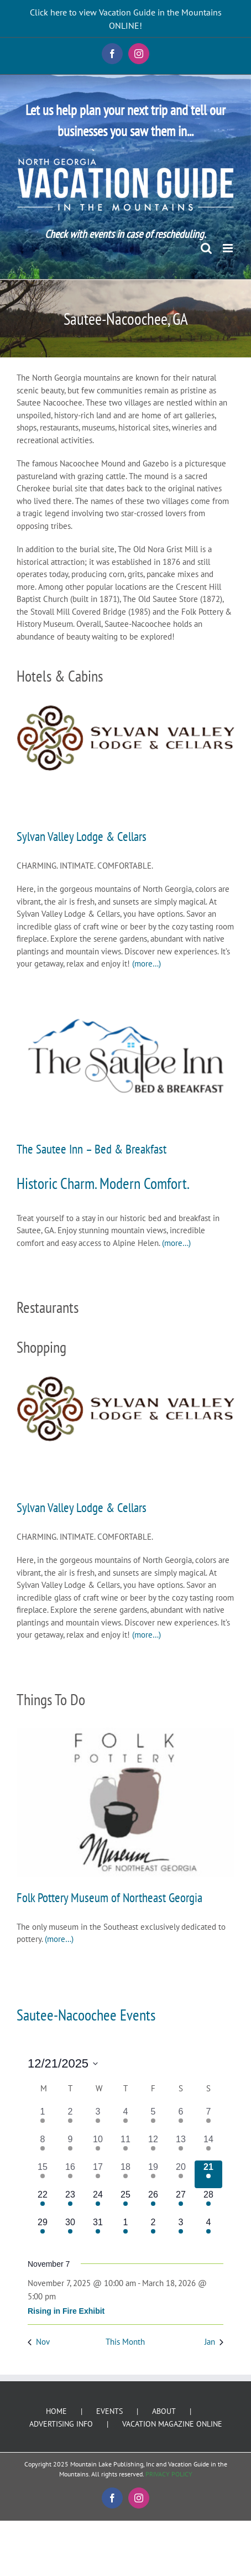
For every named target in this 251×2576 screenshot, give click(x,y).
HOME (56, 2411)
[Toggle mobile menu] (228, 248)
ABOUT (164, 2411)
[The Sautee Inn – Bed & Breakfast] (125, 1055)
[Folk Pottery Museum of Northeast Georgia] (125, 1802)
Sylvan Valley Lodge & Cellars (82, 836)
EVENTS (109, 2411)
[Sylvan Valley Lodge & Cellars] (125, 738)
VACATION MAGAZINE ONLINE (172, 2424)
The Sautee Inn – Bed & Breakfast (91, 1148)
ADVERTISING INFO (61, 2424)
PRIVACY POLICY (168, 2474)
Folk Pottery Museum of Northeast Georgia (109, 1897)
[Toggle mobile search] (206, 248)
